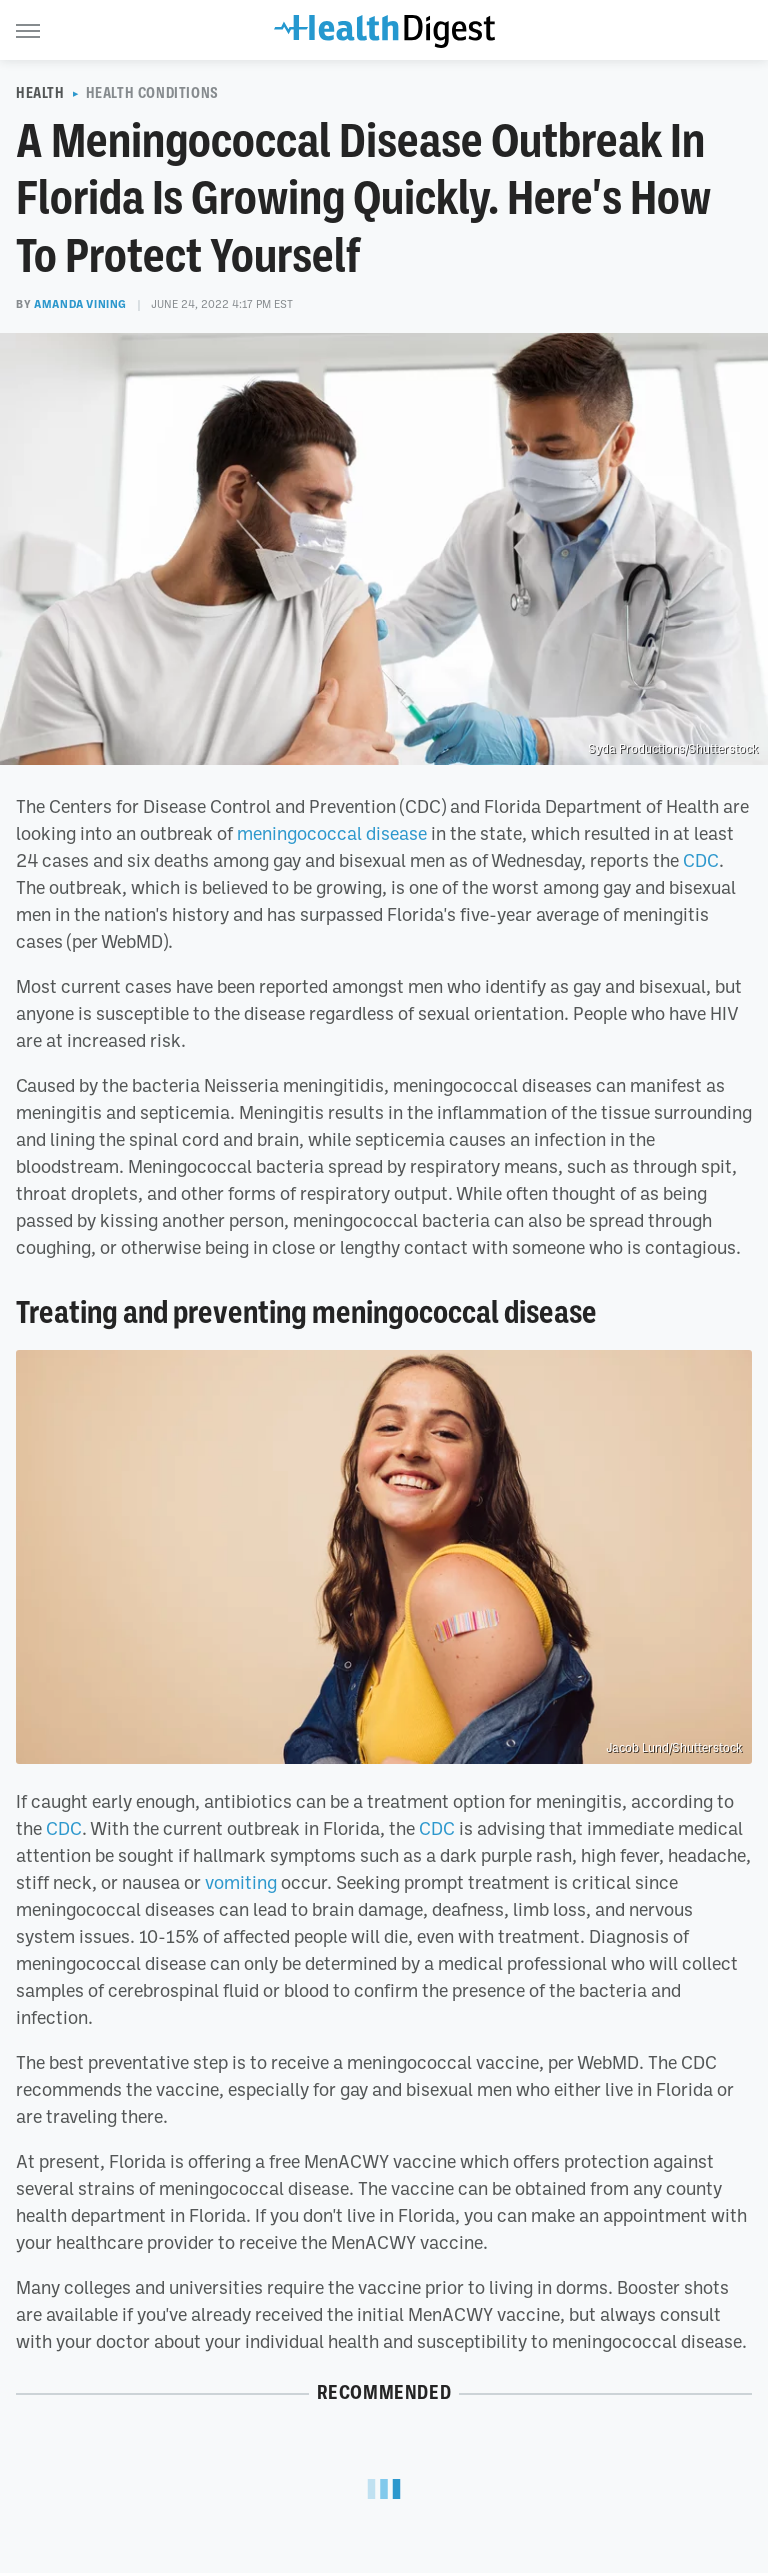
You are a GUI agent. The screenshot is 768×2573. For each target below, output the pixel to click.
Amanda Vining (80, 304)
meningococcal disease (332, 833)
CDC (701, 860)
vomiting (241, 1882)
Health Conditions (152, 93)
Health (40, 93)
